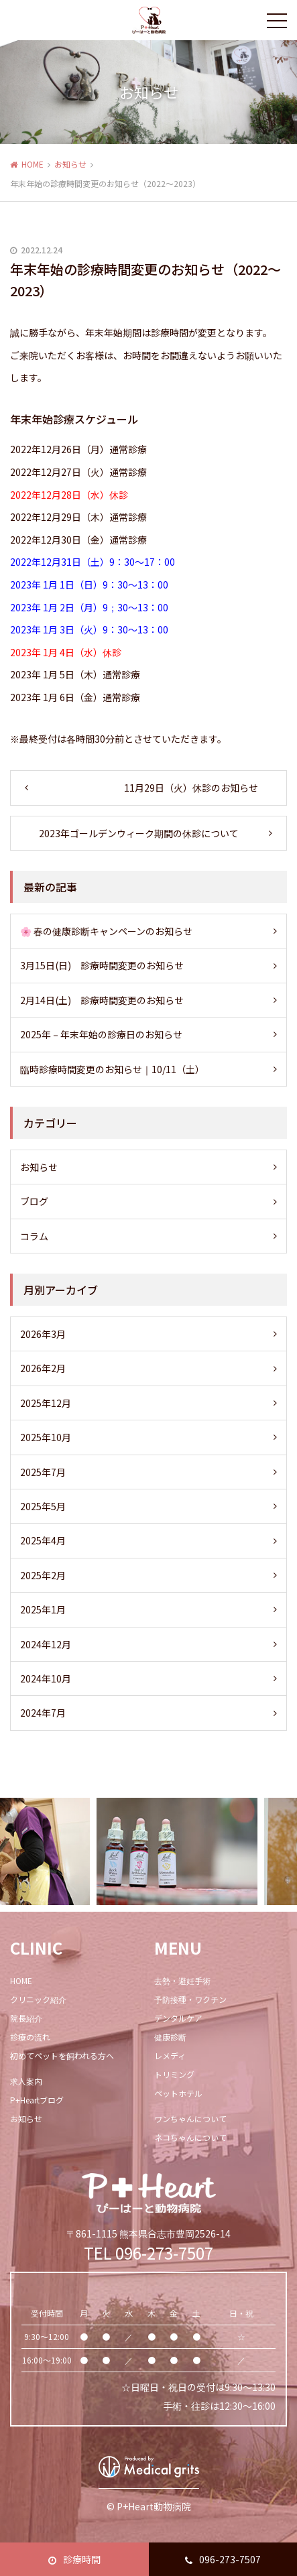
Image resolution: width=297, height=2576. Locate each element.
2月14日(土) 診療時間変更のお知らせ (102, 1000)
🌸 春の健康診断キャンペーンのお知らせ (106, 931)
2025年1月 (43, 1609)
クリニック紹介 (38, 1999)
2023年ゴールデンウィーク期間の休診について (139, 833)
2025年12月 (45, 1403)
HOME (32, 164)
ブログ (34, 1201)
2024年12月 (45, 1644)
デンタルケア (178, 2018)
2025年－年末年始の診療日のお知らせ (101, 1034)
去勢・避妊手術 (182, 1980)
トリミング (174, 2074)
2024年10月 (45, 1678)
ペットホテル (178, 2093)
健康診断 (170, 2036)
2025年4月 (43, 1540)
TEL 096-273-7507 (148, 2252)
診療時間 (74, 2559)
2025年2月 (43, 1575)
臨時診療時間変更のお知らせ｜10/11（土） (112, 1069)
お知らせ (70, 164)
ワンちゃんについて (190, 2118)
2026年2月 (43, 1368)
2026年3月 (43, 1334)
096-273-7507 (223, 2559)
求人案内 (26, 2081)
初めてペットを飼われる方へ (62, 2055)
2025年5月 (43, 1506)
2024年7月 (43, 1712)
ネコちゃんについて (190, 2137)
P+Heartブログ (37, 2099)
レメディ (170, 2055)
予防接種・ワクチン (190, 1999)
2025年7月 (43, 1472)
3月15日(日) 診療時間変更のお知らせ (102, 965)
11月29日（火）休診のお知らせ (191, 787)
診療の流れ (30, 2036)
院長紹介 (26, 2018)
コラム (34, 1236)
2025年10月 (45, 1437)
